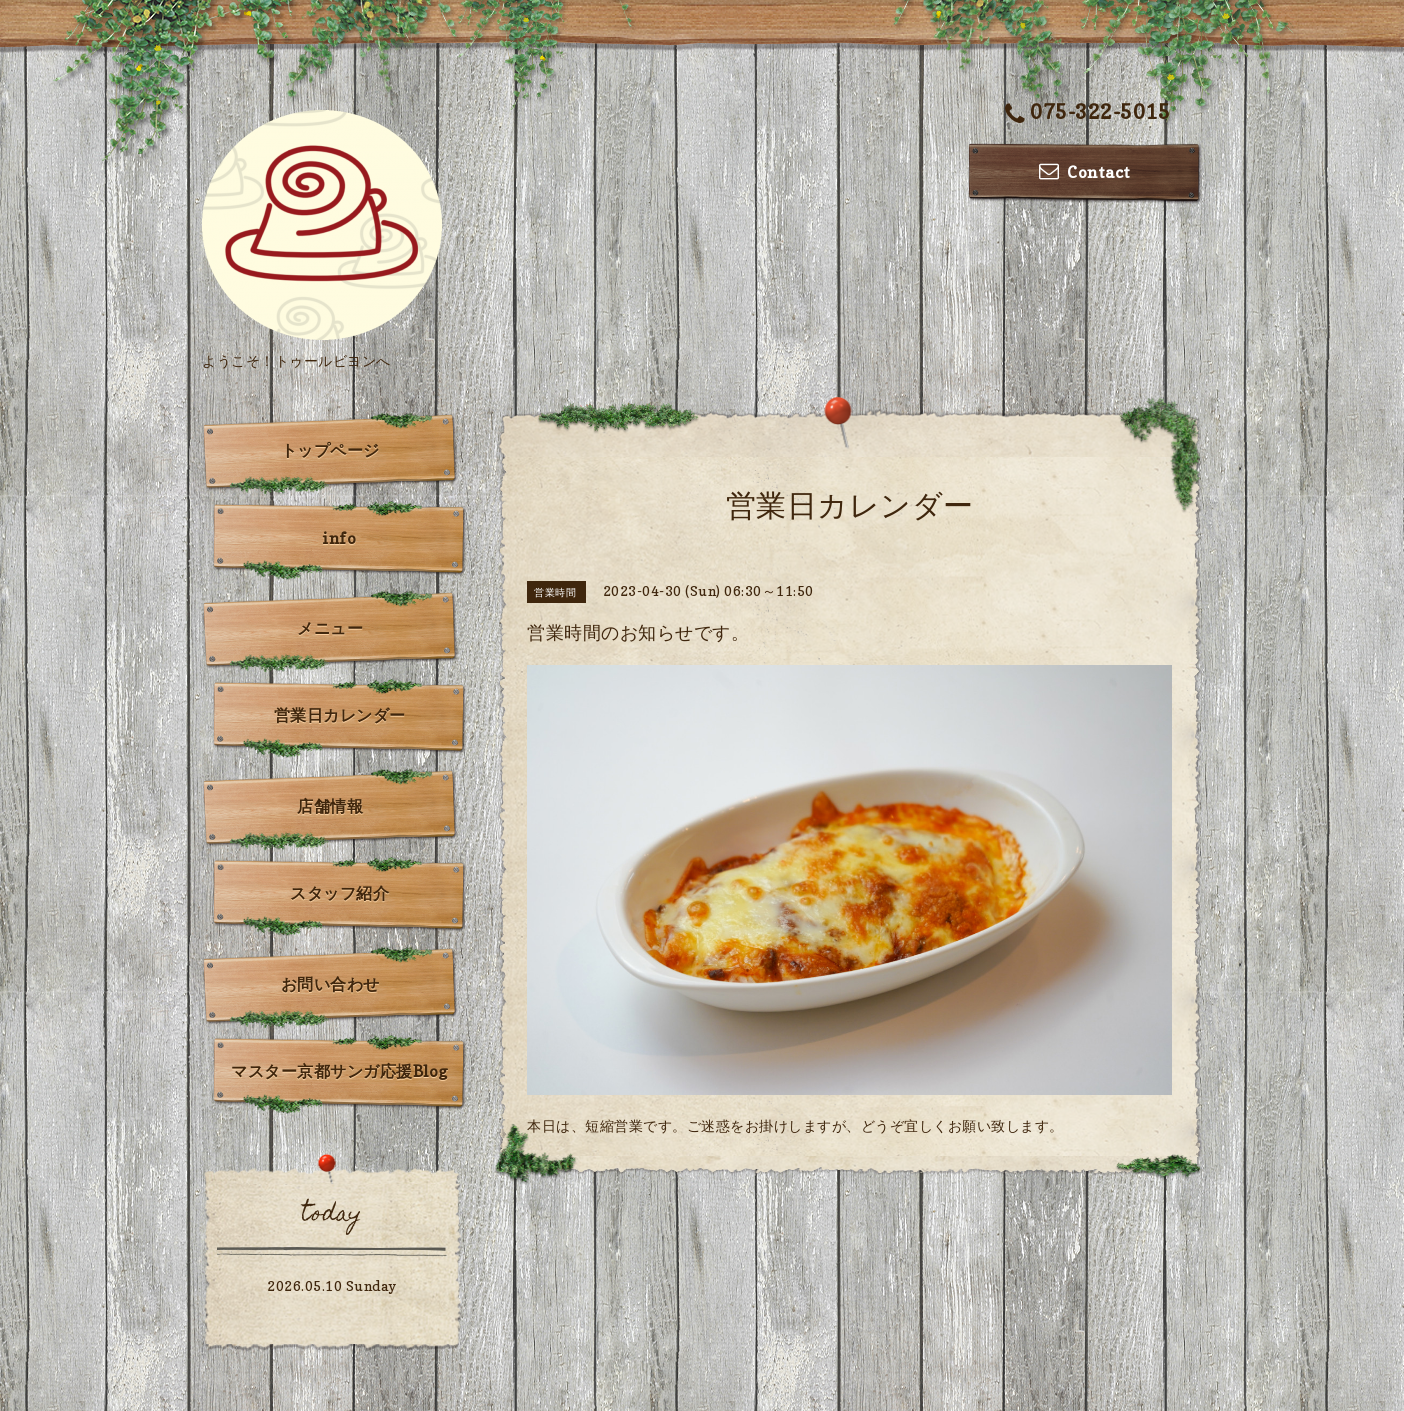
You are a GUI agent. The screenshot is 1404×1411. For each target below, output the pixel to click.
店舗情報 (330, 806)
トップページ (330, 450)
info (339, 538)
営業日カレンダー (340, 715)
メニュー (330, 628)
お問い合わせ (330, 984)
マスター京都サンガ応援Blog (339, 1071)
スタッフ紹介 (339, 893)
